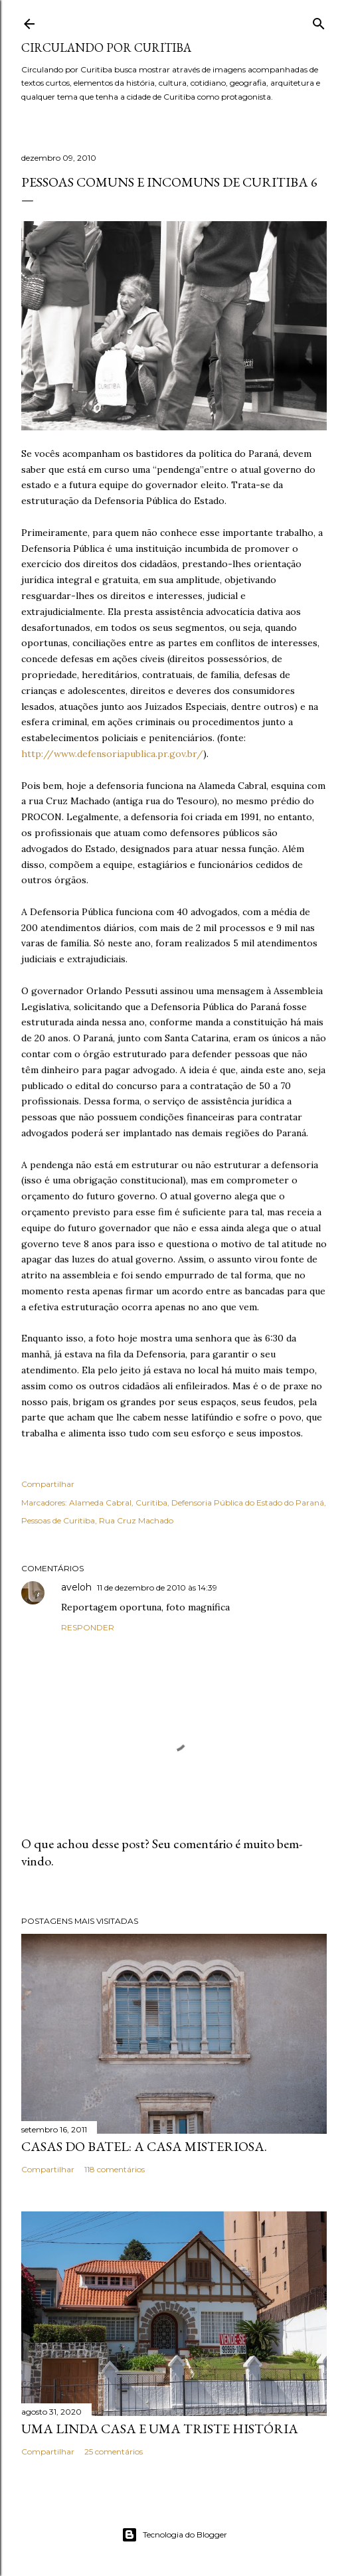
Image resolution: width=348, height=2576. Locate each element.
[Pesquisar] (319, 21)
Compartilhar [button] (47, 1484)
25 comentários (113, 2451)
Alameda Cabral (100, 1502)
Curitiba (151, 1502)
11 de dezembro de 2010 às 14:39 (157, 1587)
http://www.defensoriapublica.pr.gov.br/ (112, 754)
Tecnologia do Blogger (174, 2535)
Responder (87, 1627)
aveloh (76, 1587)
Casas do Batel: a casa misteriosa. (144, 2146)
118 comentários (114, 2169)
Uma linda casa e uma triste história (159, 2428)
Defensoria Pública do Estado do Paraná (247, 1502)
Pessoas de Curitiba (58, 1520)
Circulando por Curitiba (106, 47)
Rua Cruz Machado (136, 1520)
